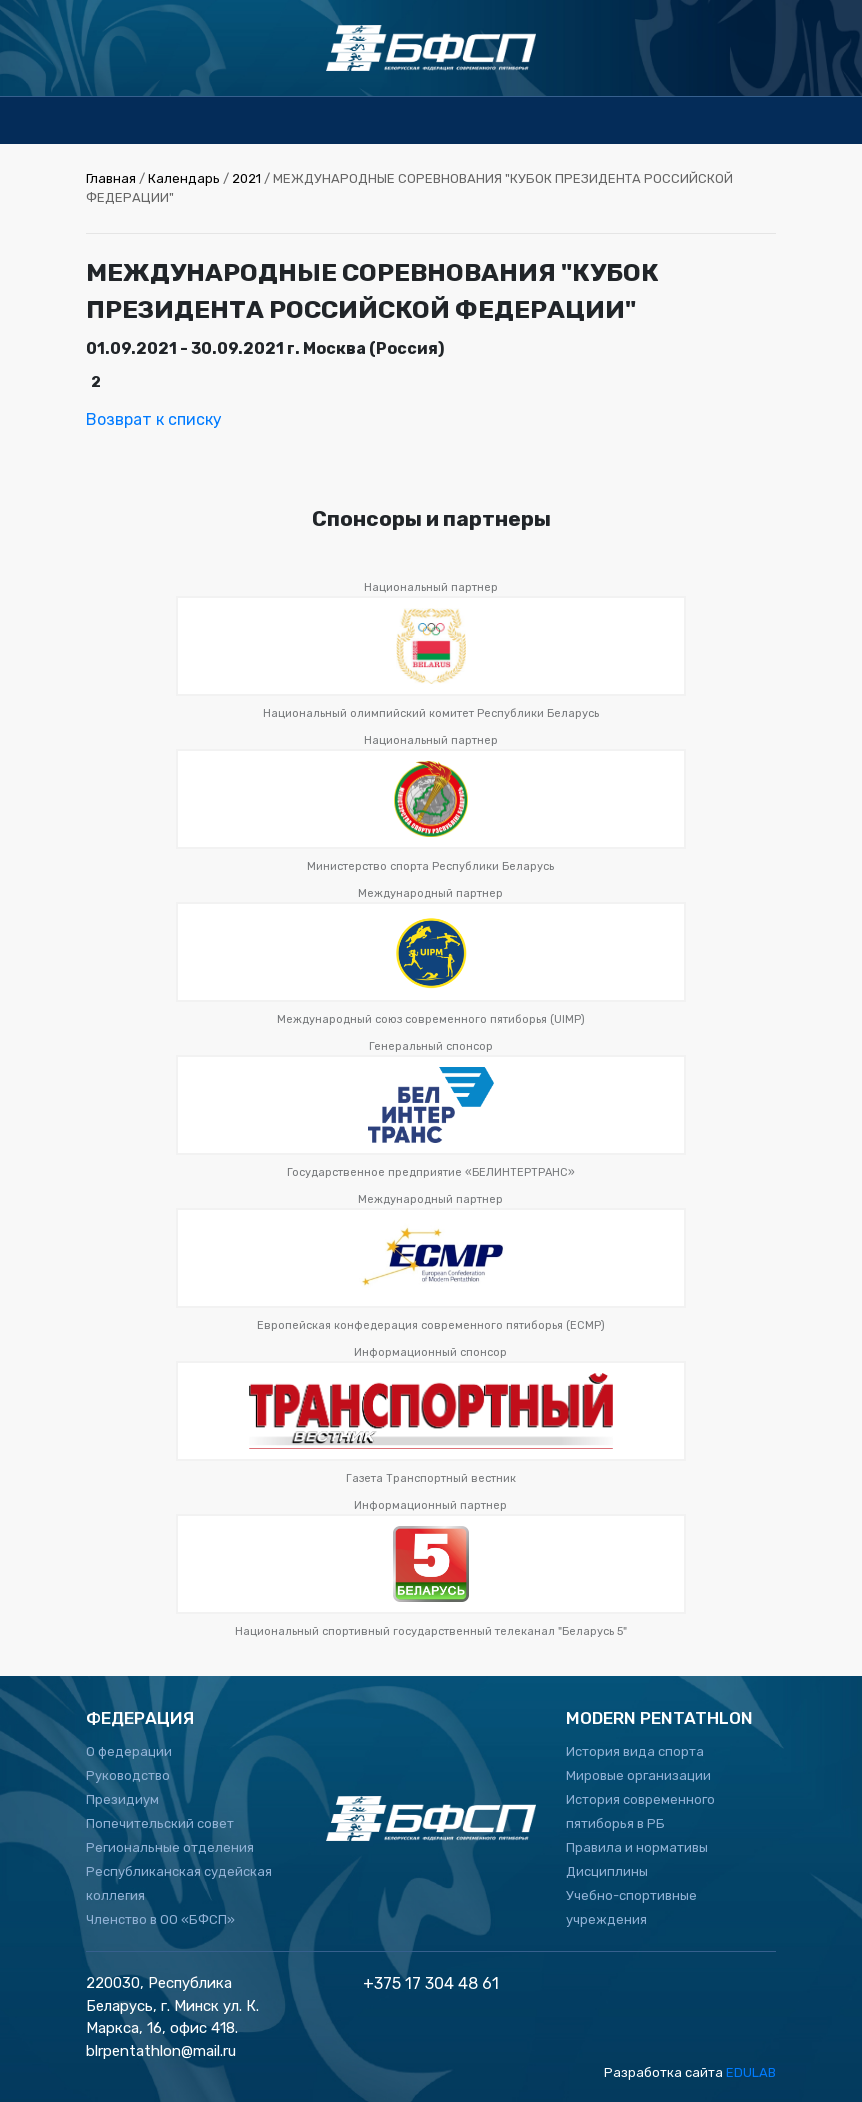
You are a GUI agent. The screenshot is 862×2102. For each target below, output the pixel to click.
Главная (111, 178)
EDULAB (751, 2072)
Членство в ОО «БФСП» (160, 1919)
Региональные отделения (170, 1847)
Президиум (122, 1799)
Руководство (128, 1775)
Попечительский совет (160, 1823)
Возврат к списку (154, 419)
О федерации (129, 1751)
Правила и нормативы (637, 1847)
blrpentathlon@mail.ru (161, 2051)
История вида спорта (635, 1751)
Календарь (184, 178)
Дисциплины (607, 1871)
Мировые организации (638, 1775)
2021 (246, 178)
